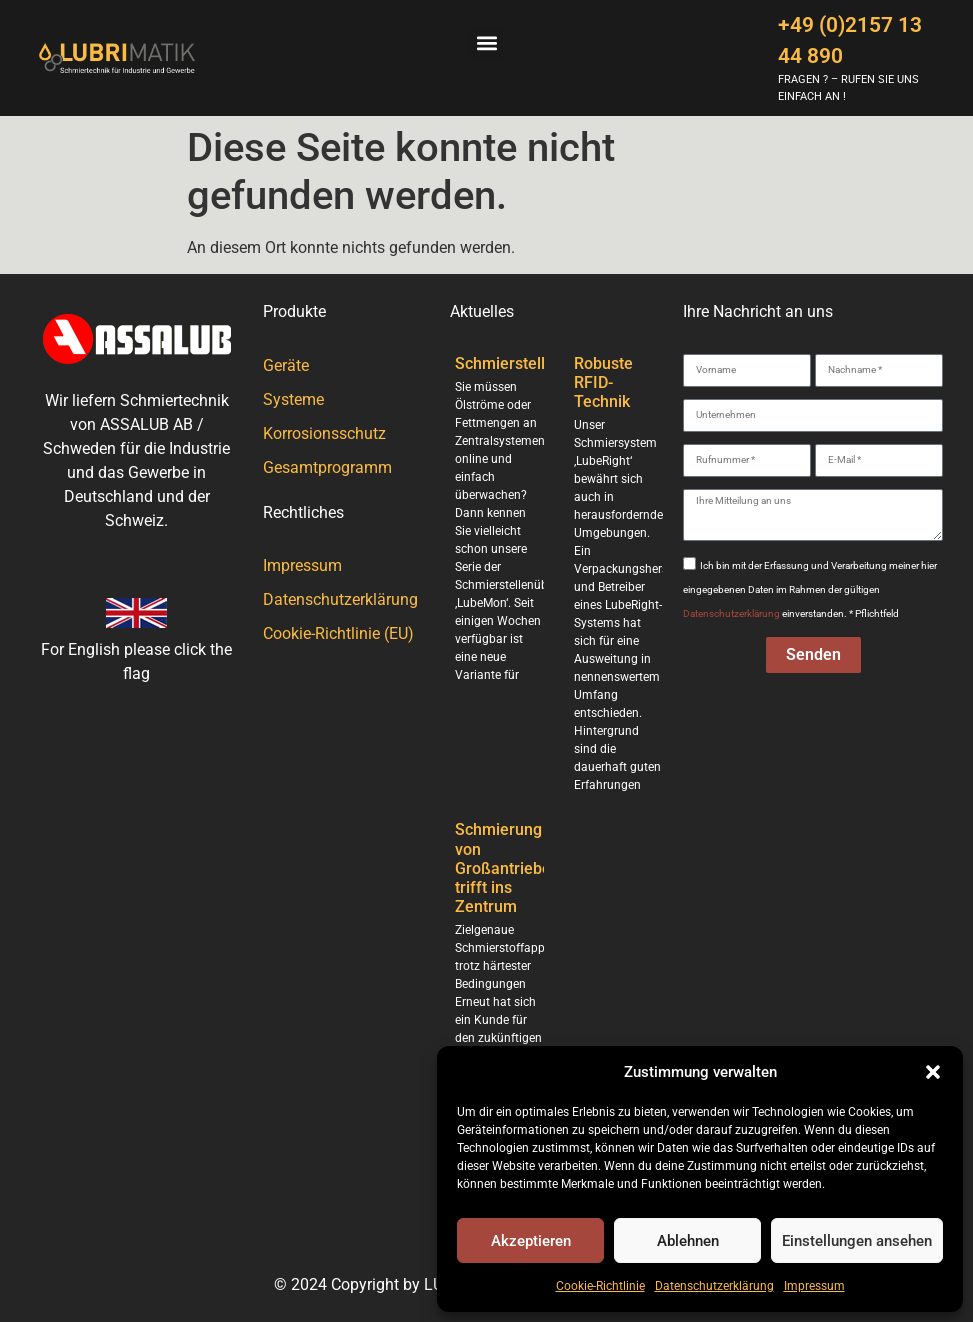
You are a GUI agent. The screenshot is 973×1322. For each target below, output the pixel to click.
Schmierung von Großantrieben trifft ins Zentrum (507, 868)
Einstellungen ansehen (857, 1241)
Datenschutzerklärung (714, 1286)
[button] (933, 1072)
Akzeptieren (531, 1241)
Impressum (814, 1286)
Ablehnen (688, 1241)
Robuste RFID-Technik (603, 382)
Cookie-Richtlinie (600, 1286)
